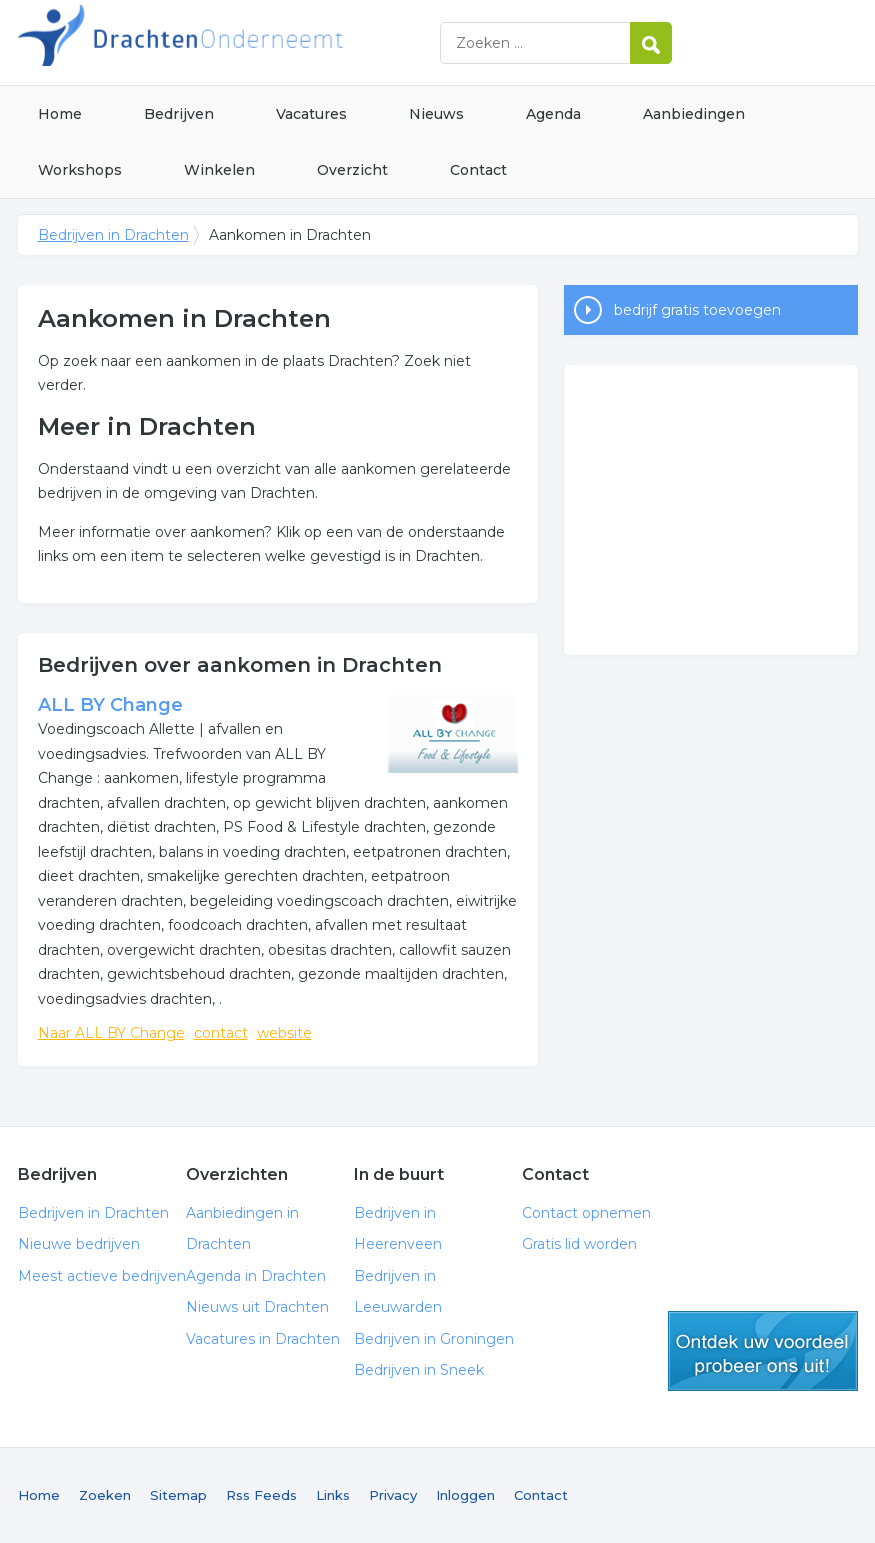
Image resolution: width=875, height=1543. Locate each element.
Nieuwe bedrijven (79, 1244)
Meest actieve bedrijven (102, 1276)
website (284, 1033)
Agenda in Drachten (256, 1276)
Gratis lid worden (579, 1244)
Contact (478, 170)
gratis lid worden (763, 1351)
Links (333, 1495)
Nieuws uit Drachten (257, 1307)
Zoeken (105, 1495)
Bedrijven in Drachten (268, 42)
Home (60, 114)
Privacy (393, 1495)
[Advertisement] (711, 510)
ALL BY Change (110, 705)
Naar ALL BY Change (111, 1033)
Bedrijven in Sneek (419, 1370)
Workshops (80, 170)
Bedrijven (179, 114)
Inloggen (465, 1495)
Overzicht (352, 170)
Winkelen (219, 170)
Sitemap (178, 1495)
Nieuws (436, 114)
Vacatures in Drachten (263, 1339)
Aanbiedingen (694, 114)
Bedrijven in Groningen (434, 1339)
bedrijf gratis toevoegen (697, 310)
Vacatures (311, 114)
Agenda (553, 114)
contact (221, 1033)
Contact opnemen (586, 1213)
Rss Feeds (261, 1495)
